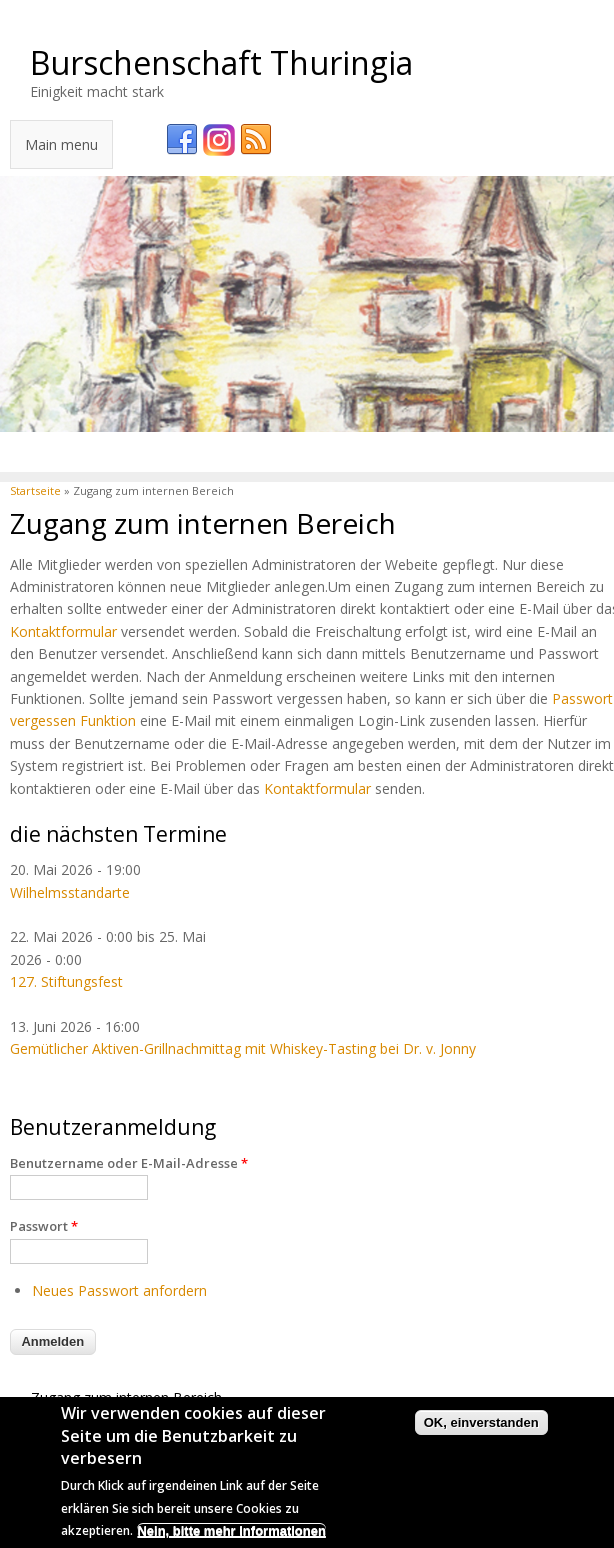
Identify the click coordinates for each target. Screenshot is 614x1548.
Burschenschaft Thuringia (221, 62)
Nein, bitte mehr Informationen (231, 1532)
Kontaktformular (63, 631)
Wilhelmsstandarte (70, 892)
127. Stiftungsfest (66, 981)
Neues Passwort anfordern (119, 1290)
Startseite (35, 490)
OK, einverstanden (481, 1424)
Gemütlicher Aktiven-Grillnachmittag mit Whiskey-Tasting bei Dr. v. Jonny (243, 1048)
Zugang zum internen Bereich (126, 1397)
